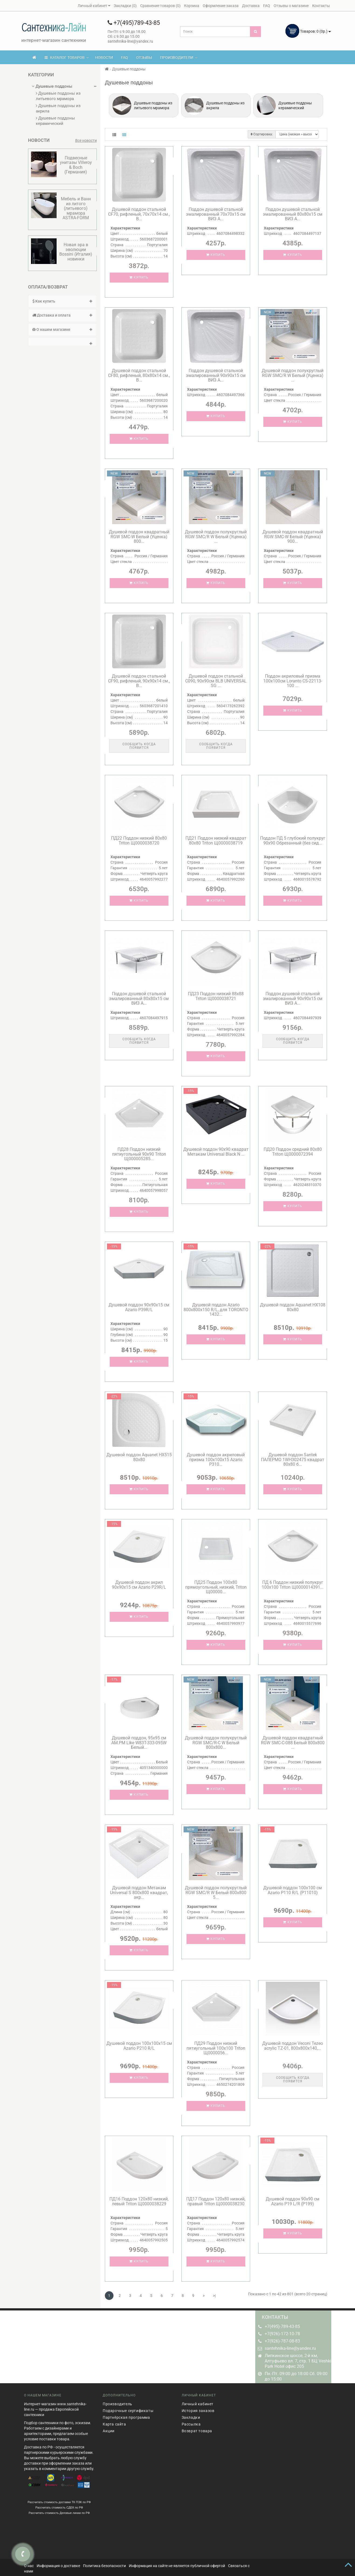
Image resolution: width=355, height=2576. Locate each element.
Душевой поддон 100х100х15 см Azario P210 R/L (139, 2046)
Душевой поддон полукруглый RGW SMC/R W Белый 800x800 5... (216, 1892)
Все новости (86, 140)
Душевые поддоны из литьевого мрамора (58, 96)
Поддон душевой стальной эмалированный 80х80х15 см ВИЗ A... (292, 214)
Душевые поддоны (52, 86)
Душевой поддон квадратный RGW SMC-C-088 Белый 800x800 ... (293, 1742)
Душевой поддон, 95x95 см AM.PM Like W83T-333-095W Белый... (139, 1742)
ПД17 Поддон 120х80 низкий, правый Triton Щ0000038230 (215, 2201)
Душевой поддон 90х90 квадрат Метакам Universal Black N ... (216, 1152)
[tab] (62, 301)
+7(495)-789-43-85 (282, 2326)
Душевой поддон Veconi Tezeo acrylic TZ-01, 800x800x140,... (292, 2046)
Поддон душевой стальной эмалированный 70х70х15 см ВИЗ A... (216, 214)
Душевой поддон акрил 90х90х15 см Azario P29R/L (139, 1585)
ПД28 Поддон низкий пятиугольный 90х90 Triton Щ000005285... (139, 1154)
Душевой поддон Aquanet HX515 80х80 (139, 1457)
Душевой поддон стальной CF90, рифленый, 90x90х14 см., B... (139, 681)
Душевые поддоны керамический (55, 121)
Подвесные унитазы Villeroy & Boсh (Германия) (76, 165)
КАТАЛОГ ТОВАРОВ (66, 57)
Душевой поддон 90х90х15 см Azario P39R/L (139, 1307)
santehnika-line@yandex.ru (290, 2348)
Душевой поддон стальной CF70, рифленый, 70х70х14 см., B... (139, 214)
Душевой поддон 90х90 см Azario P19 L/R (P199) (292, 2201)
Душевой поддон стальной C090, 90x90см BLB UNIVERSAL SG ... (216, 681)
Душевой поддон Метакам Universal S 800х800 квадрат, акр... (139, 1892)
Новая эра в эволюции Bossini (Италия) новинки (75, 252)
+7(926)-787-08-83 (282, 2341)
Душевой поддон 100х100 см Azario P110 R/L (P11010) (292, 1890)
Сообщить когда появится (139, 746)
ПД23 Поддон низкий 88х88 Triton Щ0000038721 (216, 996)
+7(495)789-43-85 (134, 22)
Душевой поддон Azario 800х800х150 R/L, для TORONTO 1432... (216, 1309)
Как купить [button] (62, 301)
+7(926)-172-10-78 (282, 2333)
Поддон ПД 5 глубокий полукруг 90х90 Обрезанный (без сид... (292, 841)
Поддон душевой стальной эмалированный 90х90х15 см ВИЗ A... (216, 375)
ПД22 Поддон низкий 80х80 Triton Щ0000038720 (139, 841)
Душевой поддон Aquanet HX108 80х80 (292, 1307)
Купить (139, 277)
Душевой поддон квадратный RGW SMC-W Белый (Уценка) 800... (139, 536)
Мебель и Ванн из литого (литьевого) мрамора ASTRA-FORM (76, 208)
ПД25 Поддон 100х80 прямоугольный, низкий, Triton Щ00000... (216, 1587)
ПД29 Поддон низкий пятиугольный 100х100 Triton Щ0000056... (216, 2048)
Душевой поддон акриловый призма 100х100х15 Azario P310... (216, 1459)
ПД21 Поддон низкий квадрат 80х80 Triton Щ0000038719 (215, 841)
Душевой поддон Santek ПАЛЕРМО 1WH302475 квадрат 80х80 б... (292, 1459)
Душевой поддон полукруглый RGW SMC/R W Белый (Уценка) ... (292, 375)
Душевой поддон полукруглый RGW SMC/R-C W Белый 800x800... (216, 1742)
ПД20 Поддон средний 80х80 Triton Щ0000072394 (293, 1152)
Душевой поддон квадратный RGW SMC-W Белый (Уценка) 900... (293, 536)
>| (214, 2295)
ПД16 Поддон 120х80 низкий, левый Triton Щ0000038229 (138, 2201)
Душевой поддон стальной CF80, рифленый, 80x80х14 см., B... (139, 375)
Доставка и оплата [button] (62, 315)
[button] (62, 342)
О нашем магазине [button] (62, 329)
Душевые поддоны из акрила (58, 108)
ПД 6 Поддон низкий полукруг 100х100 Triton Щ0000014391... (292, 1585)
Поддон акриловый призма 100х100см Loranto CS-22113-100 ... (292, 681)
